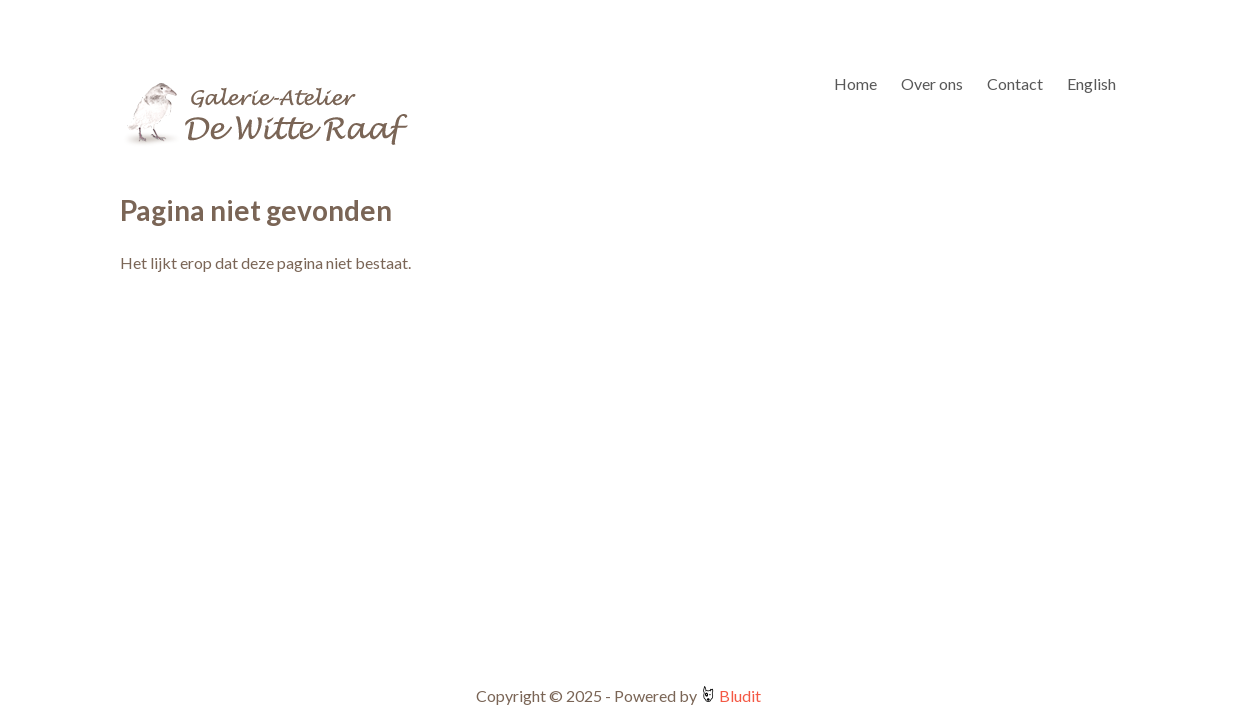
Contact (1015, 83)
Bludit (738, 695)
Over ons (932, 83)
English (1091, 83)
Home (855, 83)
